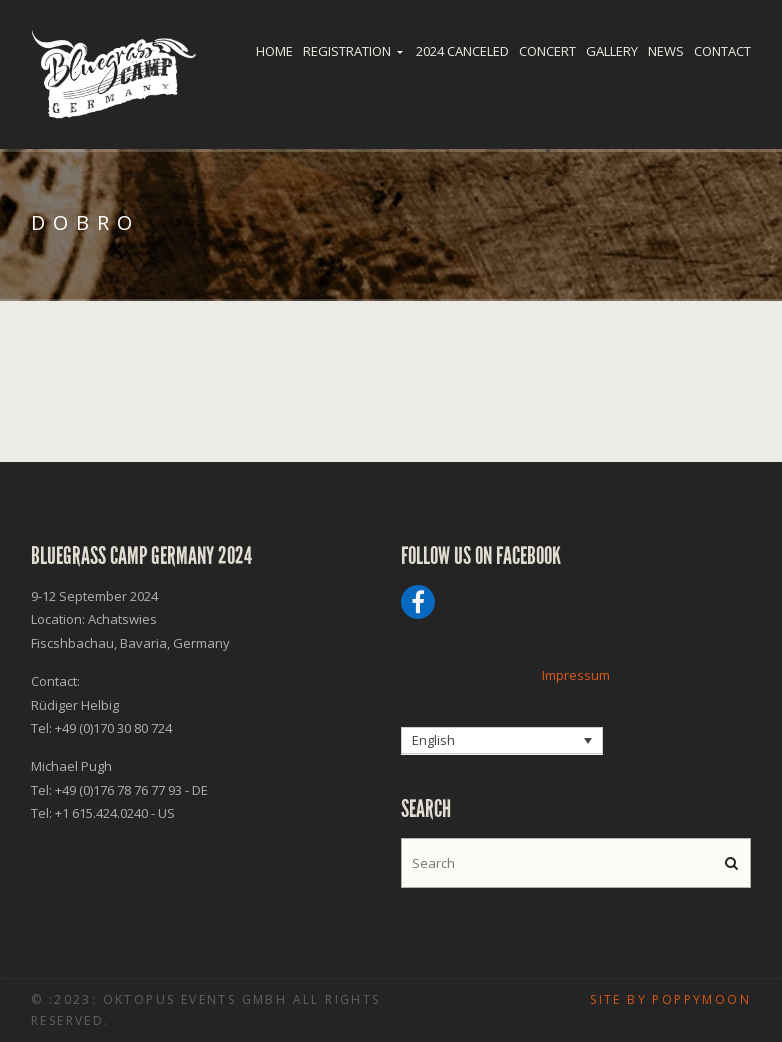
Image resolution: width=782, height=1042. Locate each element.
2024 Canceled (462, 51)
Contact (722, 51)
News (666, 51)
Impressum (576, 675)
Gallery (612, 51)
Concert (547, 51)
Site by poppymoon (670, 999)
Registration (347, 51)
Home (274, 51)
